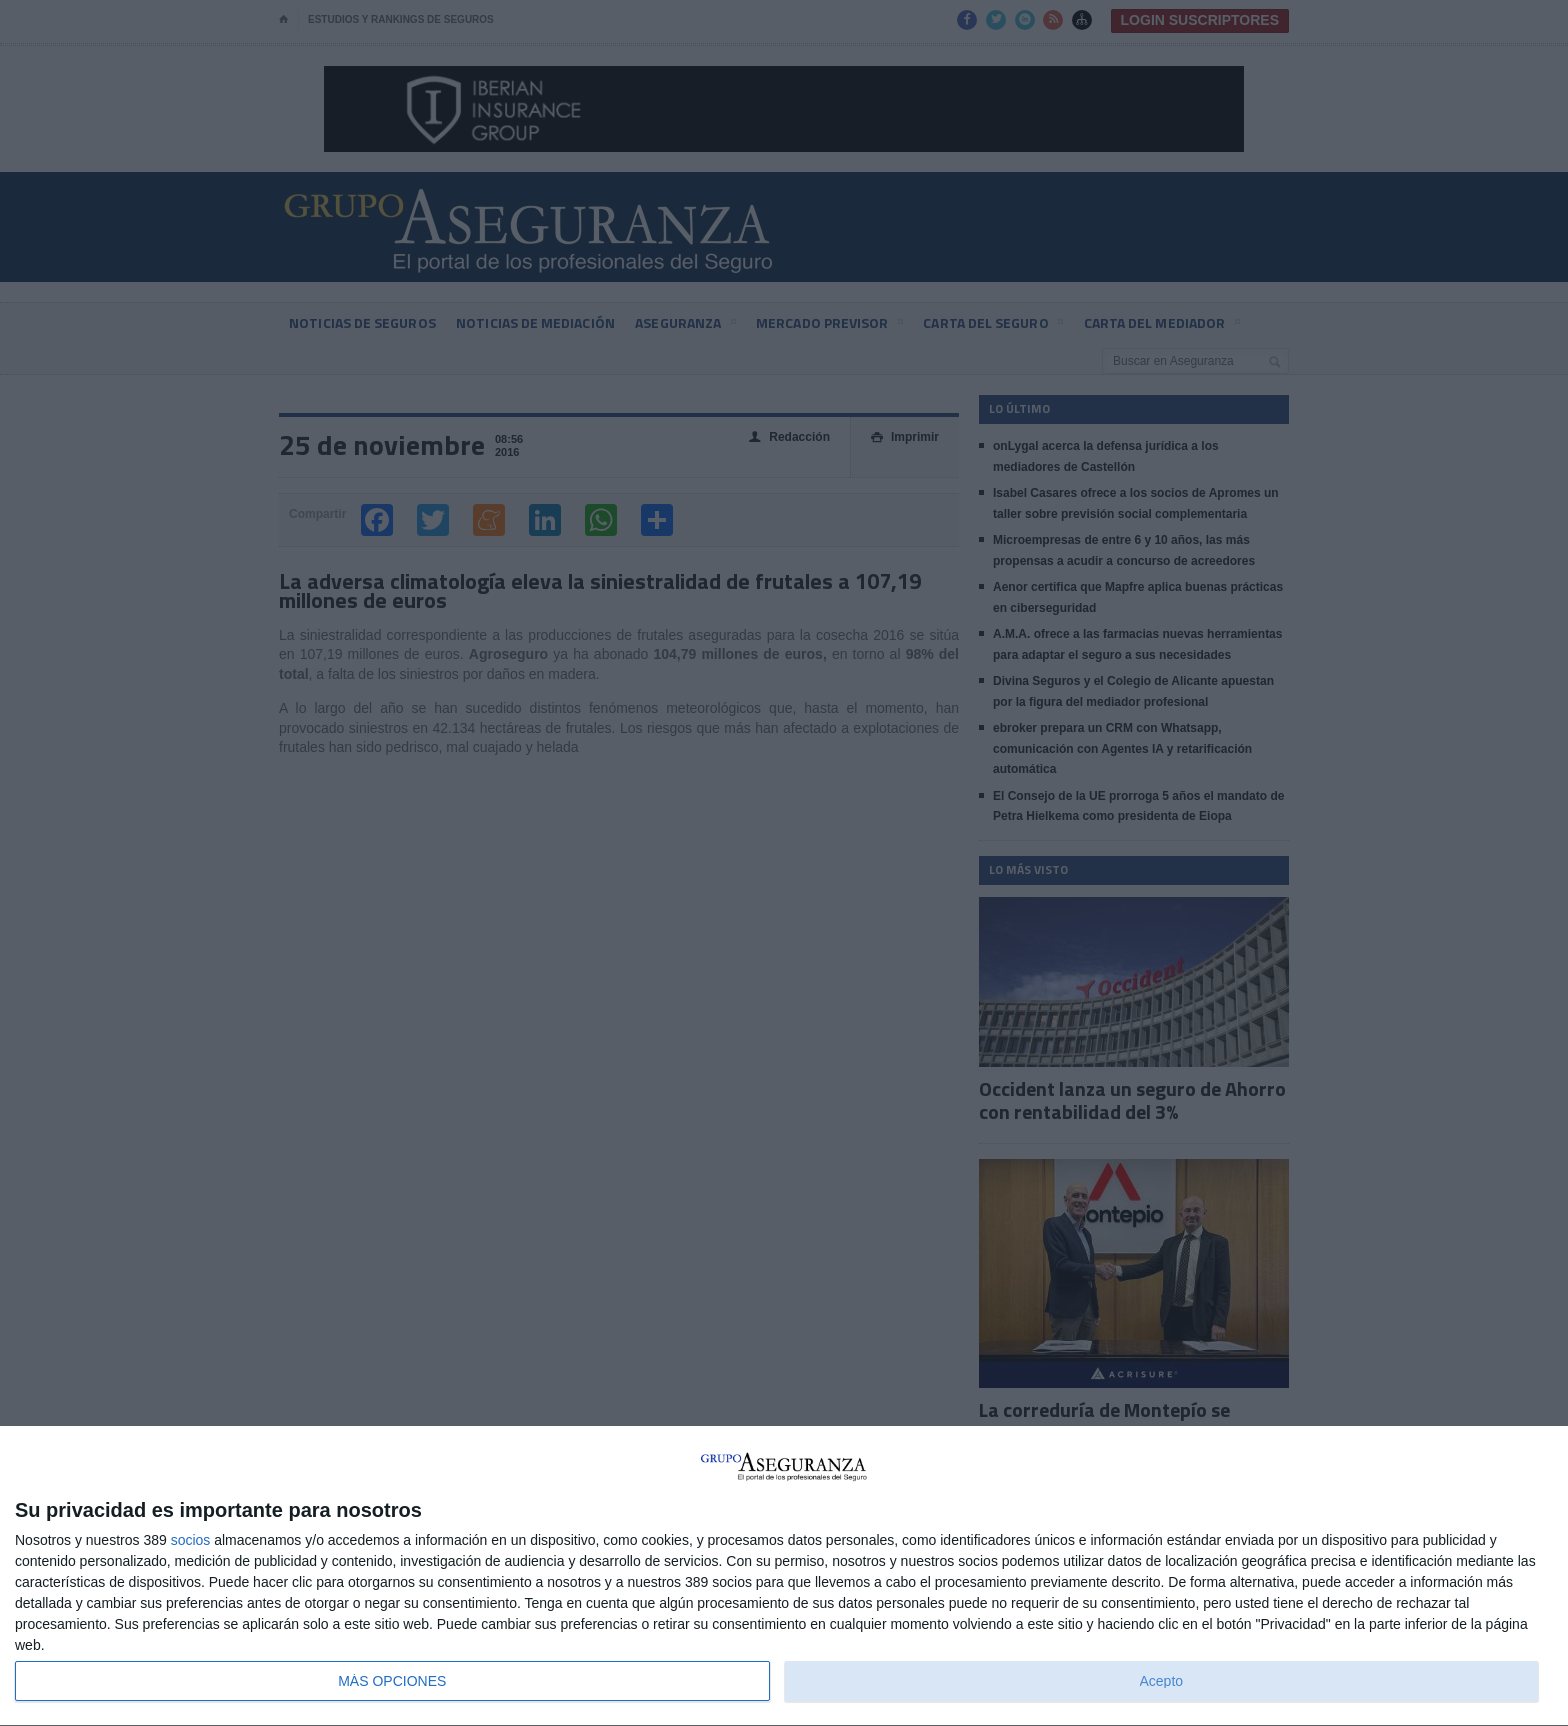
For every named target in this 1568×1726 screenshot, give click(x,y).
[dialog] (784, 1576)
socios (191, 1540)
